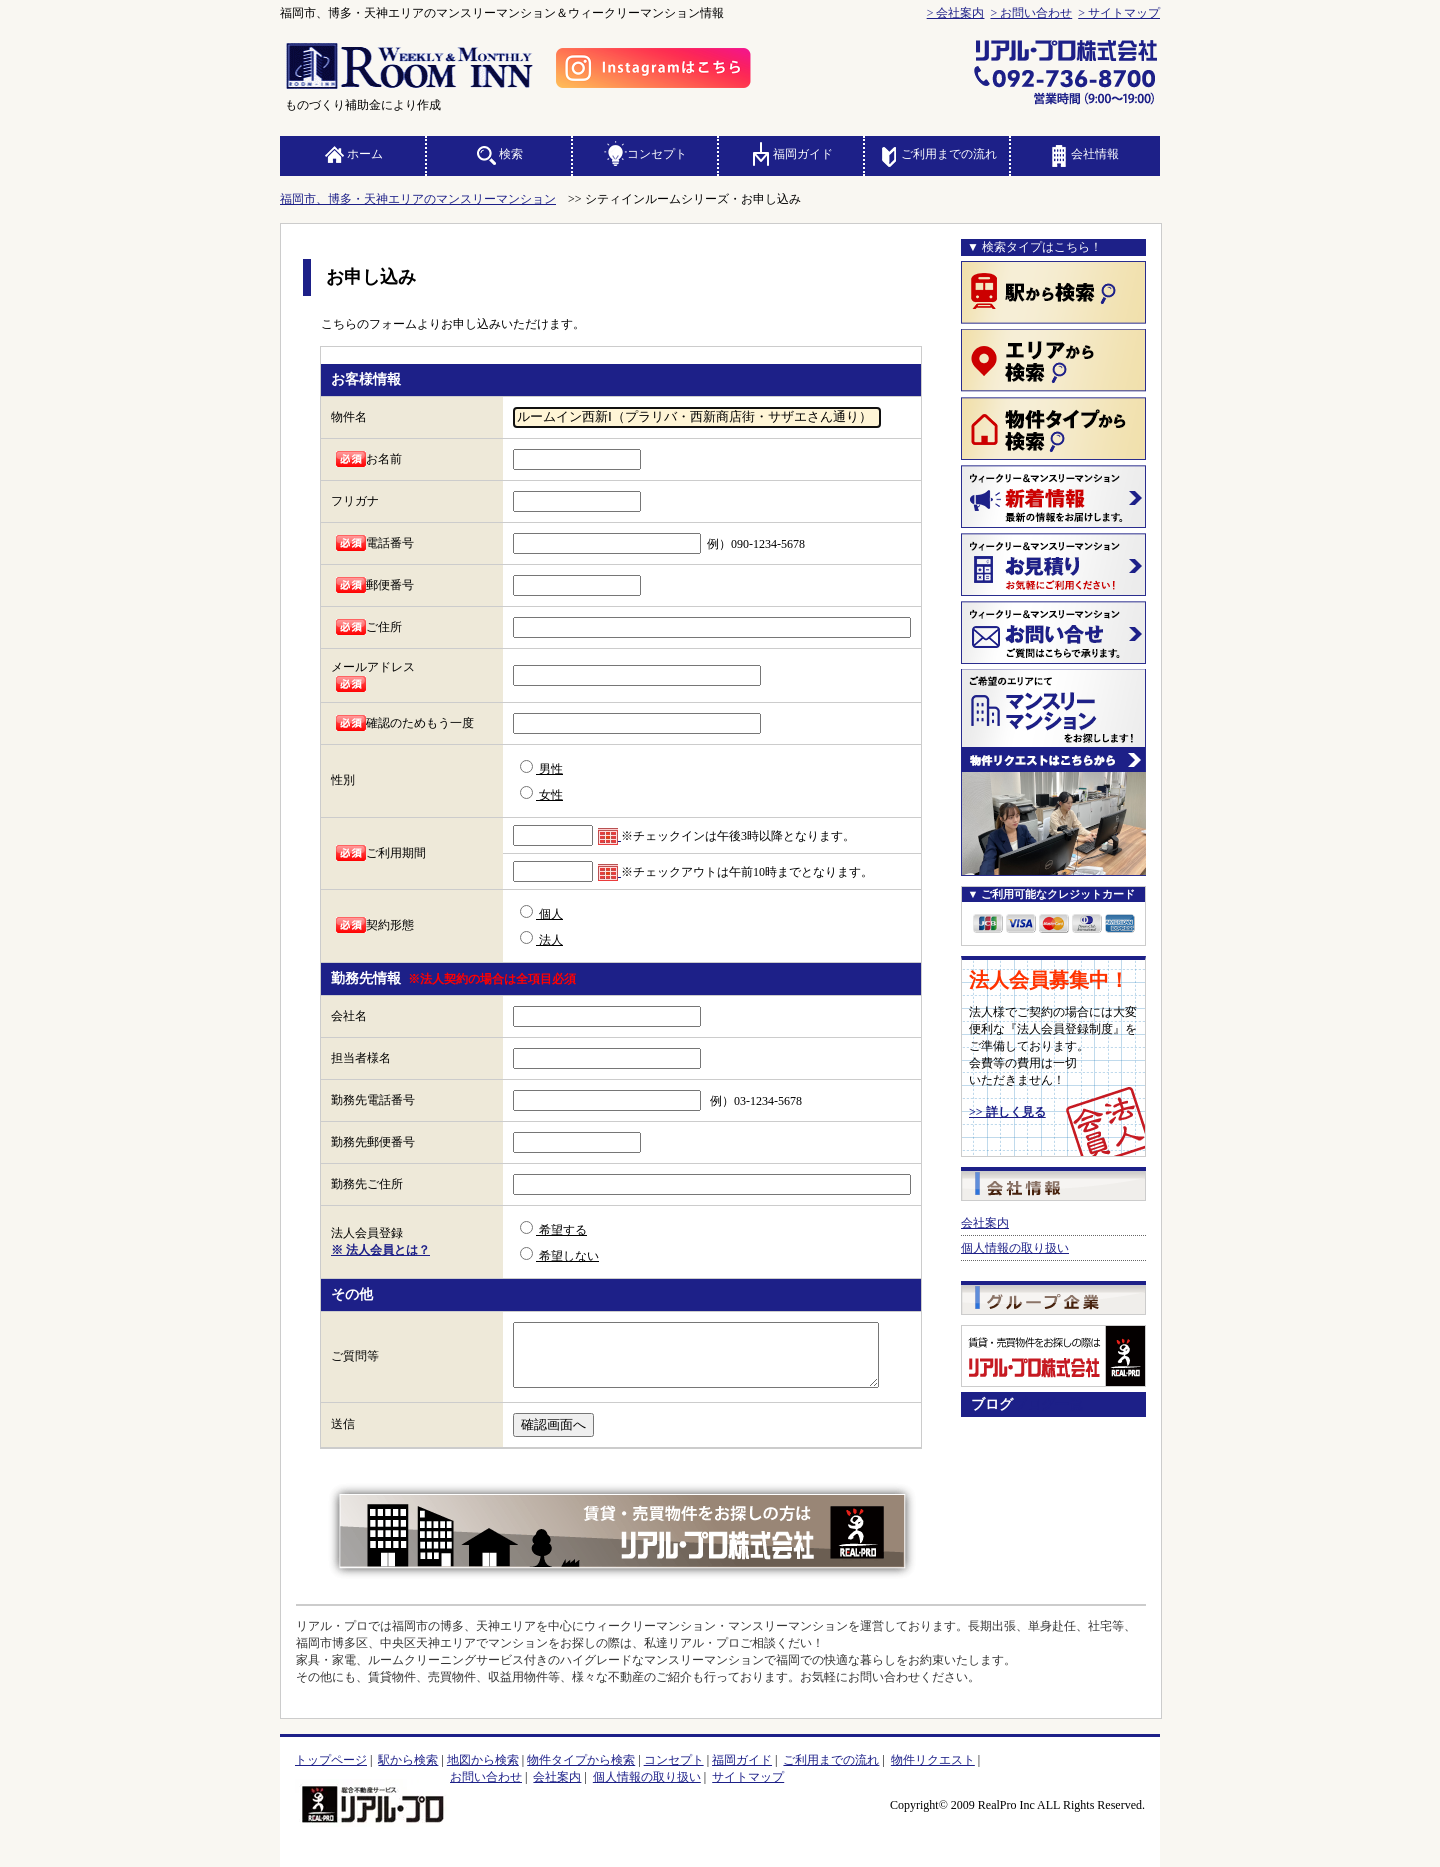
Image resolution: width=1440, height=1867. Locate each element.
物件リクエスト (933, 1760)
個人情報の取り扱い (1015, 1248)
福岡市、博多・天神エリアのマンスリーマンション (418, 199)
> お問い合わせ (1031, 13)
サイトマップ (748, 1777)
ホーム (353, 154)
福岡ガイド (791, 154)
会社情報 (1083, 154)
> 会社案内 (956, 13)
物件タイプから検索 (581, 1760)
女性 (541, 794)
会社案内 (985, 1223)
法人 (541, 939)
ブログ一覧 (1048, 1404)
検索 (499, 154)
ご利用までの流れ (937, 154)
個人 (541, 913)
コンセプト (645, 154)
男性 (541, 768)
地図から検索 (483, 1760)
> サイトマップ (1119, 13)
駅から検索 (408, 1760)
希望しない (559, 1255)
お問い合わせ (486, 1777)
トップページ (331, 1760)
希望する (553, 1229)
